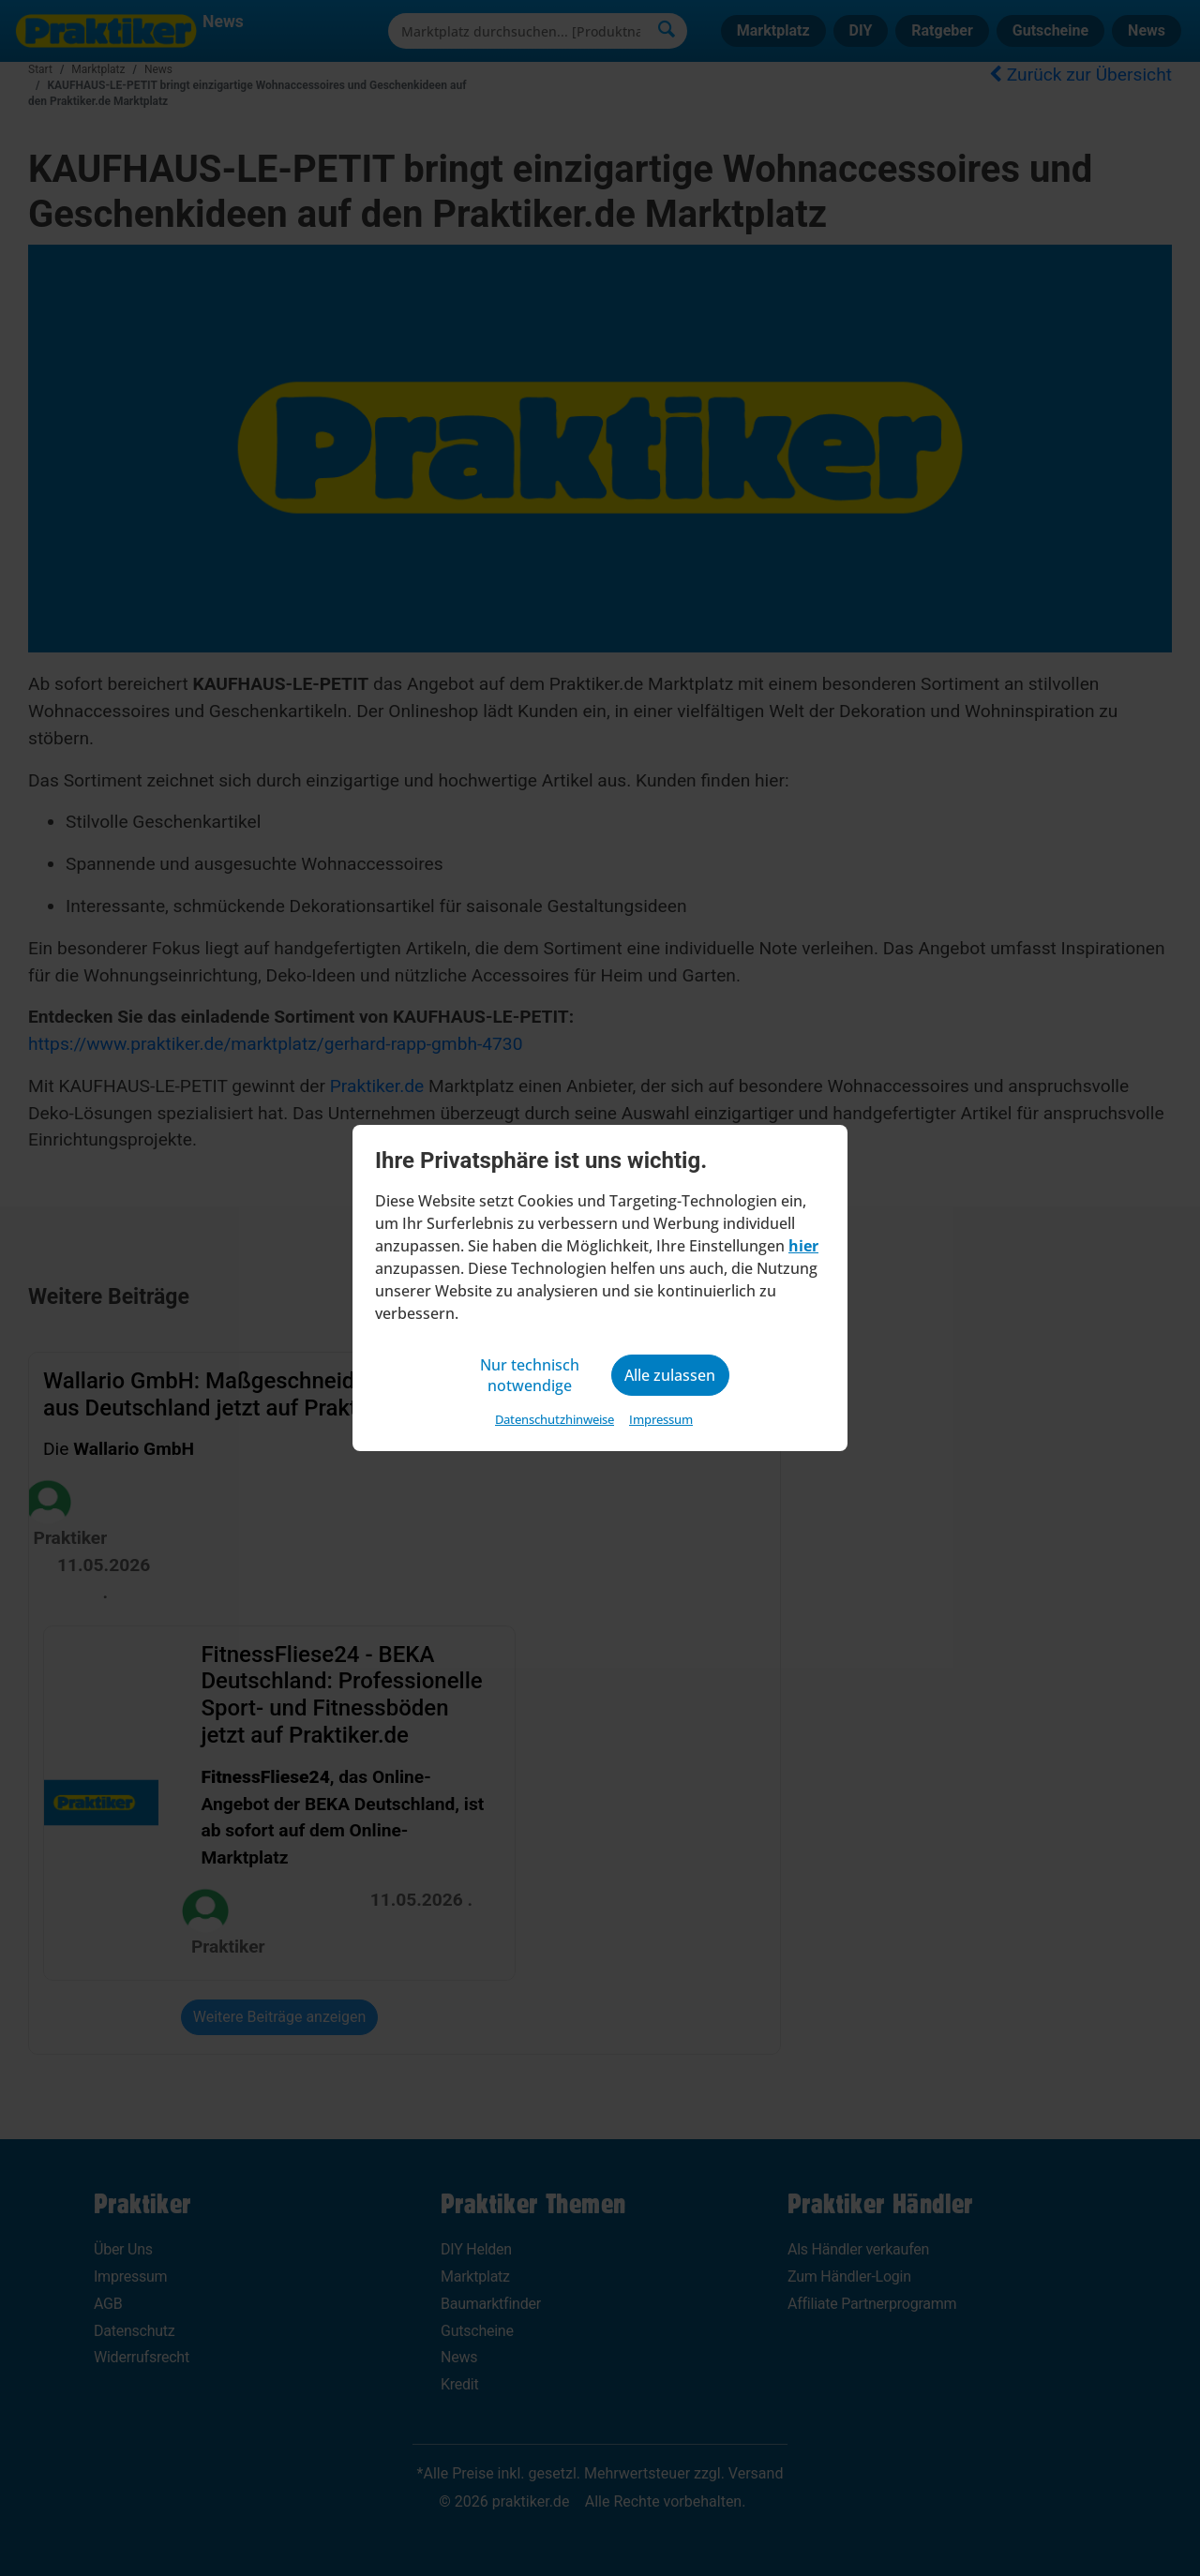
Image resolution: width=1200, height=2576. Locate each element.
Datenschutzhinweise (554, 1419)
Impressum (661, 1419)
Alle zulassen (669, 1375)
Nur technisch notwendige (529, 1375)
